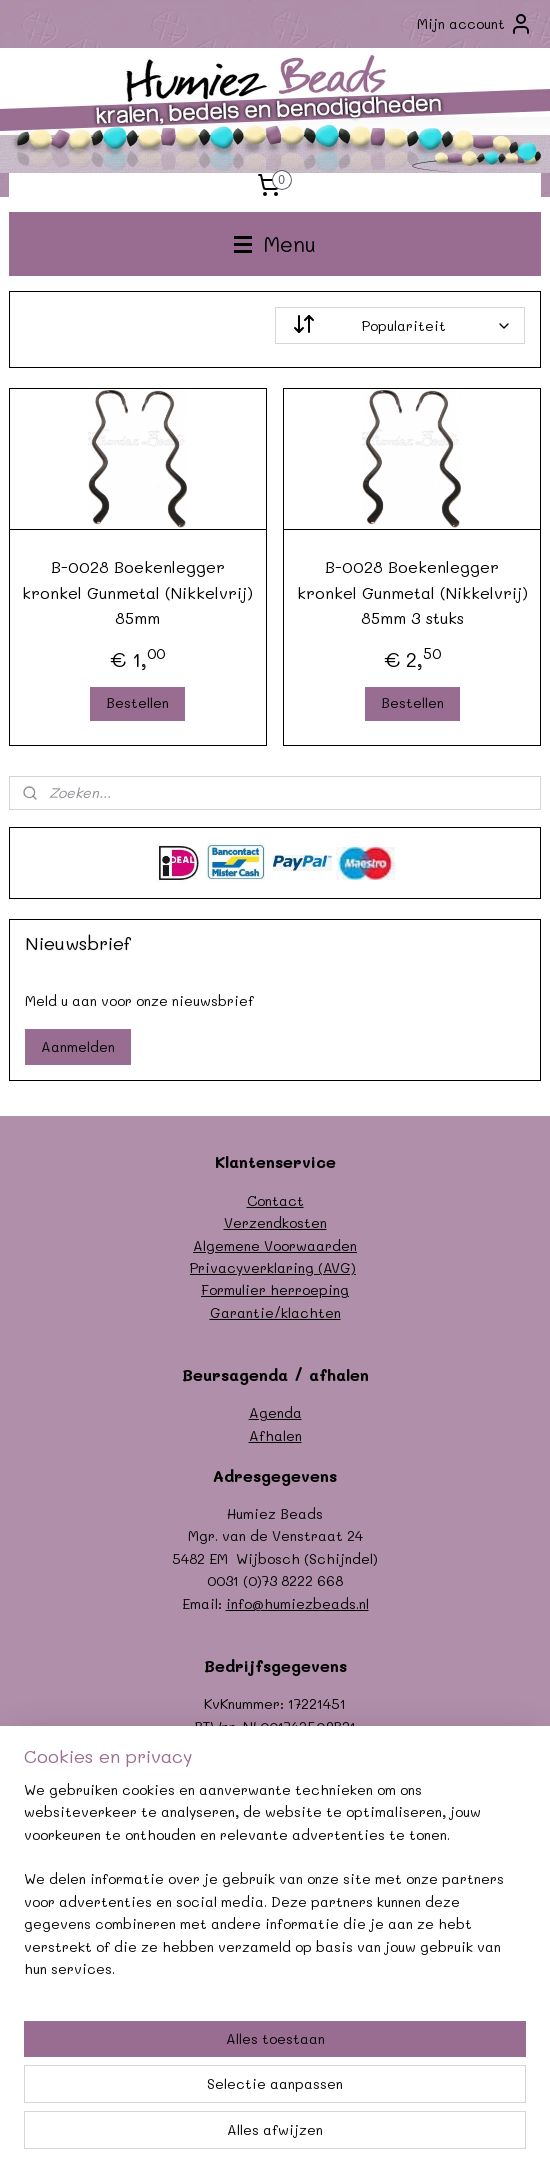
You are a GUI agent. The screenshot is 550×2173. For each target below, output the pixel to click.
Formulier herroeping (275, 1289)
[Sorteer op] (400, 325)
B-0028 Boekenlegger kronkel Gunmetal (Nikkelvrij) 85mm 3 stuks (412, 592)
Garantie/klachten (275, 1312)
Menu (275, 243)
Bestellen (137, 702)
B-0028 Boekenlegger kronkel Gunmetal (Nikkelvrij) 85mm (137, 592)
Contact (275, 1200)
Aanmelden (78, 1046)
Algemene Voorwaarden (275, 1245)
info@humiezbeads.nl (297, 1603)
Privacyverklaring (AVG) (273, 1267)
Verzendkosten (275, 1222)
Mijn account (475, 24)
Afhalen (275, 1435)
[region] (275, 1888)
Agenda (275, 1412)
